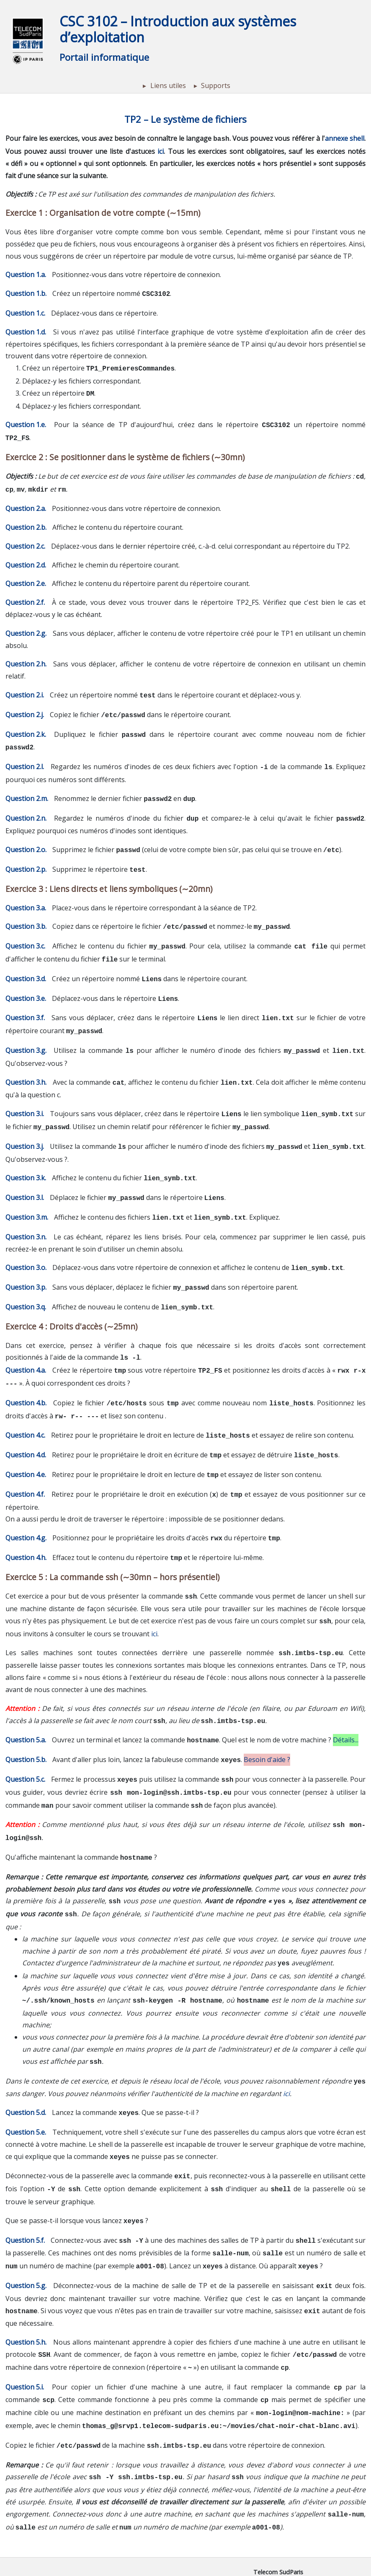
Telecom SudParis (278, 2502)
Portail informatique (104, 57)
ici (160, 150)
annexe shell (344, 138)
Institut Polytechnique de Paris (278, 2511)
